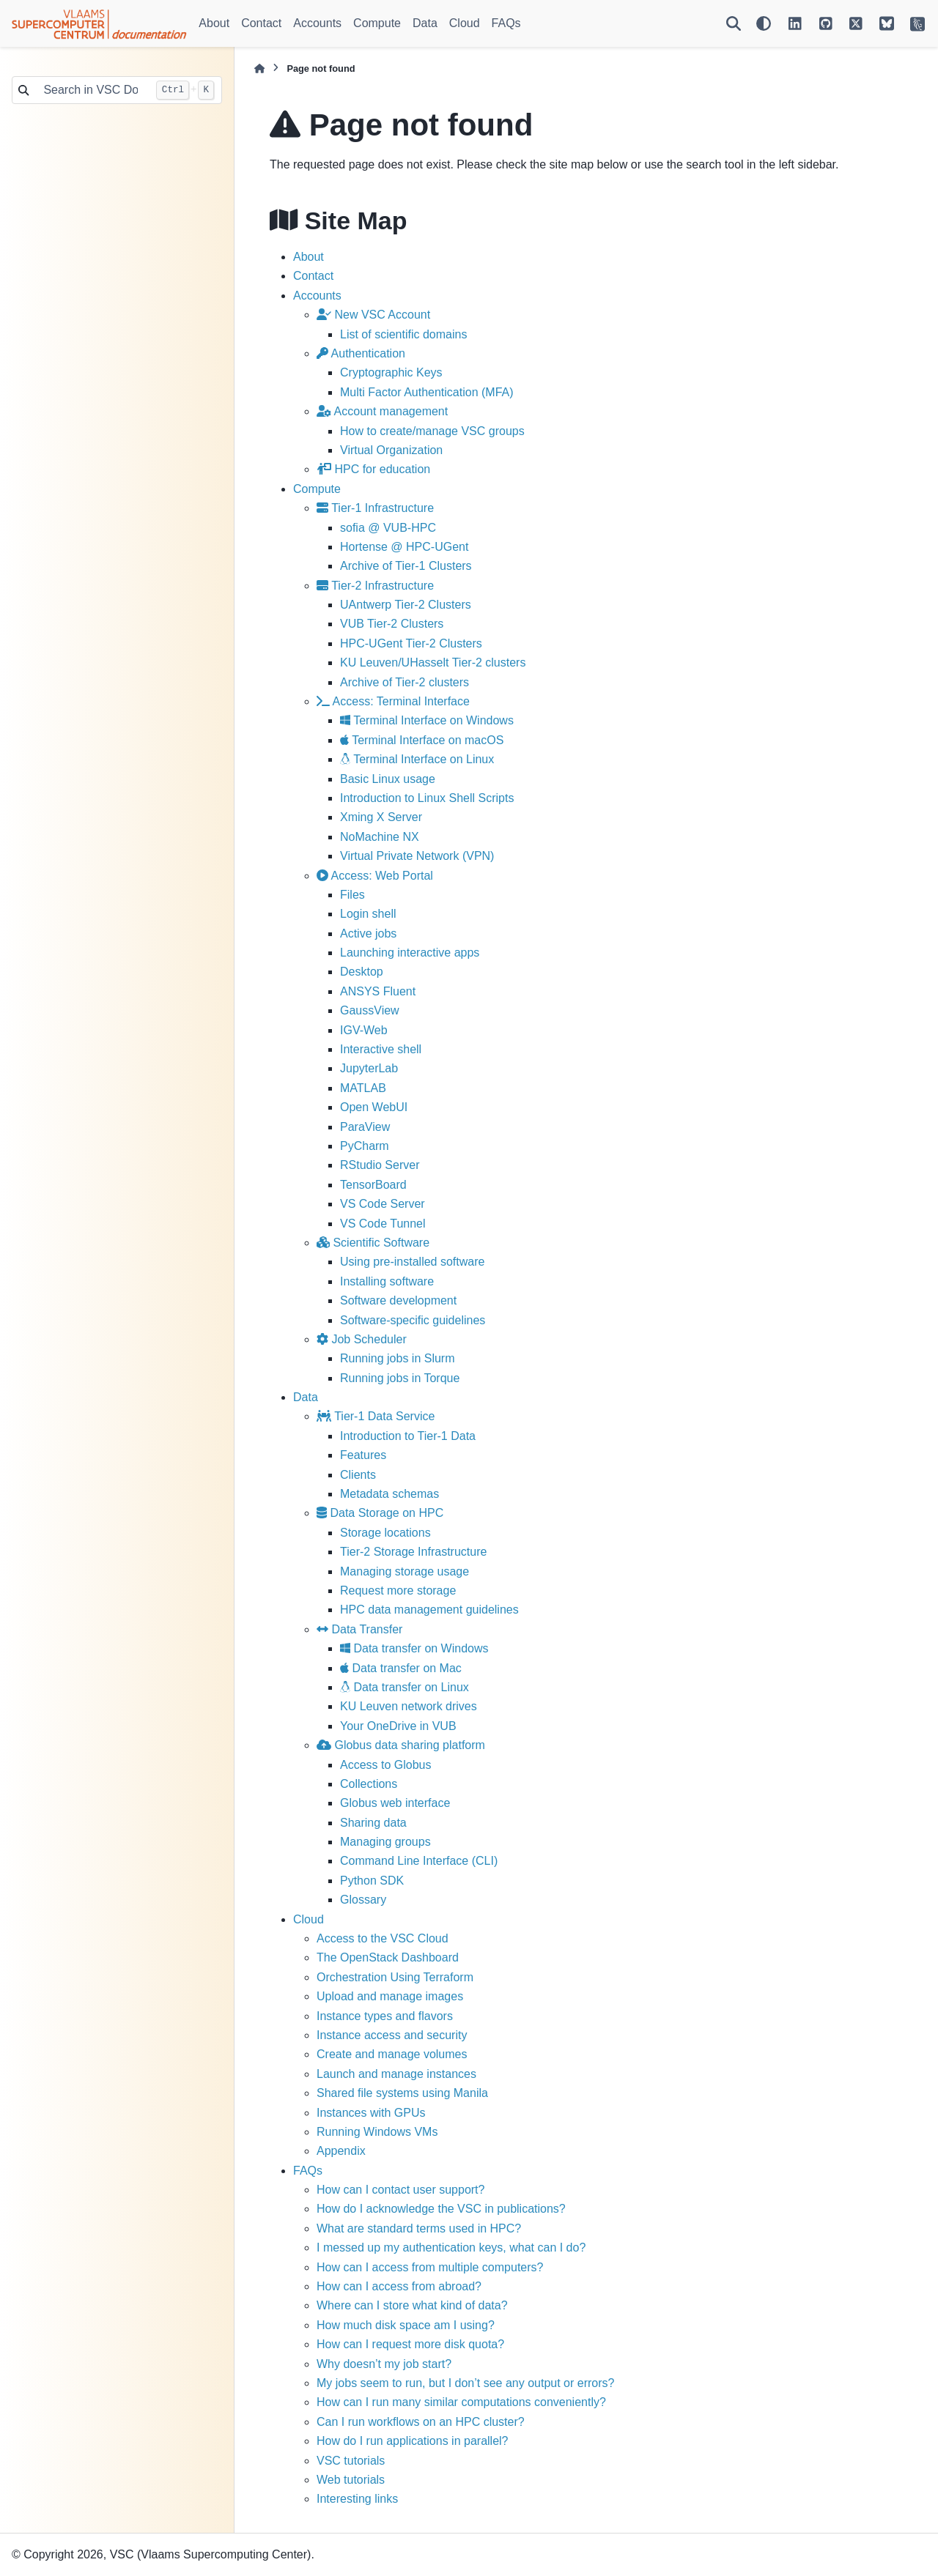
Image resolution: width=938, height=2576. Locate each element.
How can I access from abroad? (399, 2286)
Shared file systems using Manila (402, 2093)
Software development (398, 1300)
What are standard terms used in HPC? (419, 2228)
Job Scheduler (362, 1339)
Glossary (363, 1899)
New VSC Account (373, 314)
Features (363, 1455)
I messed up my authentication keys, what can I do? (451, 2247)
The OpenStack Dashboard (388, 1957)
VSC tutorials (351, 2460)
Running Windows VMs (377, 2132)
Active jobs (368, 933)
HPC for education (373, 469)
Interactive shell (380, 1049)
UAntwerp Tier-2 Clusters (405, 604)
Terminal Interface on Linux (417, 759)
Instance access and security (392, 2035)
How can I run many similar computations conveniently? (461, 2402)
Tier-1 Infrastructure (375, 508)
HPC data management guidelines (429, 1609)
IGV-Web (364, 1030)
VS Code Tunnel (383, 1223)
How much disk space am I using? (406, 2325)
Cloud (464, 23)
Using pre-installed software (412, 1261)
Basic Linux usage (387, 779)
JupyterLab (369, 1068)
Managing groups (385, 1842)
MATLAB (363, 1088)
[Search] (733, 23)
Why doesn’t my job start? (384, 2364)
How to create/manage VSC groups (432, 431)
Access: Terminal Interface (393, 701)
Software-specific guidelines (412, 1320)
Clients (358, 1475)
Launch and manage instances (396, 2074)
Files (352, 894)
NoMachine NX (379, 837)
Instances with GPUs (371, 2113)
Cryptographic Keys (391, 372)
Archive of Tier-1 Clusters (406, 566)
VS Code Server (382, 1204)
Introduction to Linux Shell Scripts (427, 798)
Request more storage (398, 1590)
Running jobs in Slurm (397, 1358)
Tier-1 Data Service (376, 1416)
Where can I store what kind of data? (412, 2305)
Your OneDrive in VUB (398, 1726)
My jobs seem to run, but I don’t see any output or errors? (465, 2383)
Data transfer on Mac (401, 1668)
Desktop (361, 971)
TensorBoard (373, 1184)
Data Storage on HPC (380, 1513)
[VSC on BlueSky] (886, 23)
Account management (382, 411)
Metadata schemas (389, 1494)
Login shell (368, 913)
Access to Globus (386, 1765)
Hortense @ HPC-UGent (404, 547)
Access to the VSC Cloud (382, 1938)
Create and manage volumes (392, 2054)
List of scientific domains (403, 334)
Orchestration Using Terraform (395, 1977)
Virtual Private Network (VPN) (417, 856)
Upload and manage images (390, 1996)
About (214, 23)
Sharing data (373, 1822)
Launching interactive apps (409, 952)
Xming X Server (381, 817)
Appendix (341, 2151)
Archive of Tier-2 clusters (404, 682)
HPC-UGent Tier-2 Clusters (411, 643)
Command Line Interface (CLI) (419, 1861)
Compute (377, 23)
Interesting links (357, 2499)
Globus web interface (395, 1803)
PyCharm (364, 1146)
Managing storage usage (404, 1571)
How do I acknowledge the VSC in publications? (441, 2208)
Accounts (317, 23)
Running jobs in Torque (399, 1378)
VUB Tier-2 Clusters (391, 623)
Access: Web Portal (375, 875)
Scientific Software (373, 1242)
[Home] (259, 68)
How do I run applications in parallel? (412, 2441)
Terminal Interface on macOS (421, 740)
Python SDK (372, 1880)
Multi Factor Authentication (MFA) (427, 392)
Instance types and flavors (385, 2016)
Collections (368, 1784)
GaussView (369, 1010)
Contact (261, 23)
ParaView (365, 1127)
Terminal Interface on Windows (427, 720)
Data (425, 23)
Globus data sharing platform (401, 1745)
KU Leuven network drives (408, 1706)
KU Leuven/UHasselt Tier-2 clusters (432, 662)
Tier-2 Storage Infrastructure (413, 1551)
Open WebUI (373, 1107)
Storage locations (385, 1532)
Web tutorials (351, 2479)
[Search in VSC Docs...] (91, 90)
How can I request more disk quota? (410, 2344)
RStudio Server (380, 1165)
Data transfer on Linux (404, 1687)
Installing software (387, 1281)
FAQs (506, 23)
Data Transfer (359, 1629)
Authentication (361, 353)
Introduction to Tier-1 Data (408, 1436)
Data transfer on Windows (414, 1648)
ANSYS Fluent (378, 991)
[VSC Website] (917, 23)
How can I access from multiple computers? (430, 2267)
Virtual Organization (391, 450)
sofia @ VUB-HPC (388, 527)
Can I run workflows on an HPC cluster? (421, 2422)
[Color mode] (763, 23)
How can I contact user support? (400, 2189)
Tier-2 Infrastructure (375, 585)
